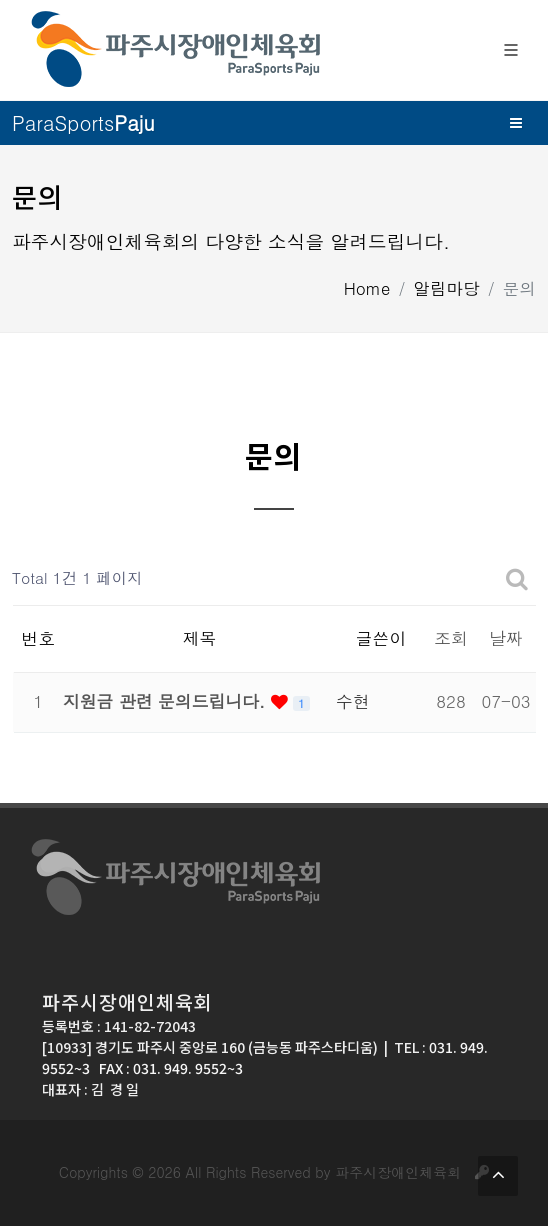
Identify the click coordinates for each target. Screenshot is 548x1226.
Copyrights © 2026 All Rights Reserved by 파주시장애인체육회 (274, 1172)
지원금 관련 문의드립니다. (167, 701)
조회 (451, 638)
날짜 (506, 638)
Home (367, 288)
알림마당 (446, 288)
